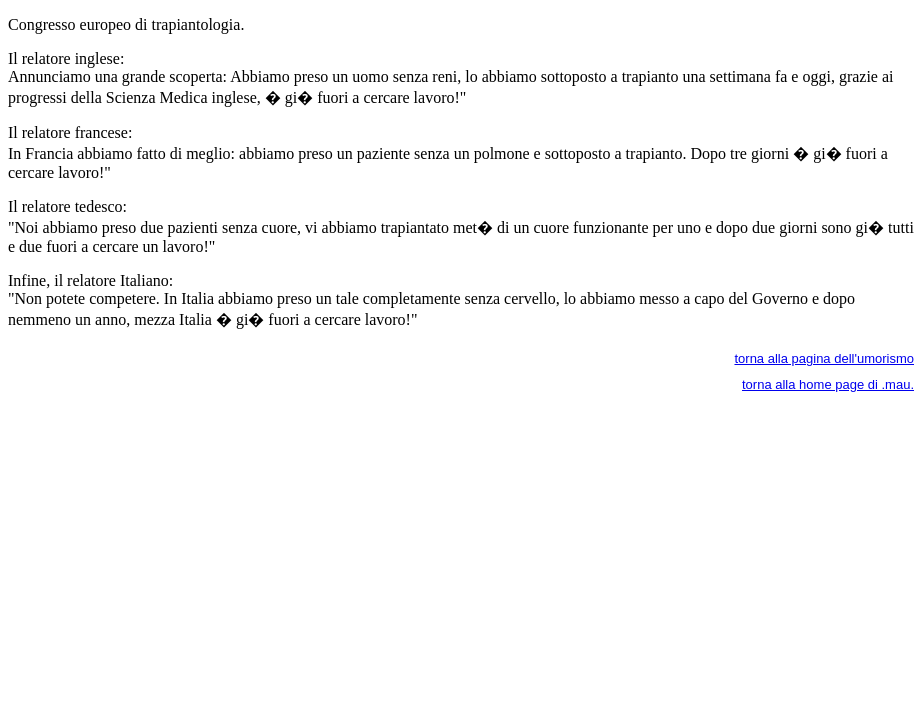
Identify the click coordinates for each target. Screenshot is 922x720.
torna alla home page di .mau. (828, 384)
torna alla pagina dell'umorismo (824, 358)
